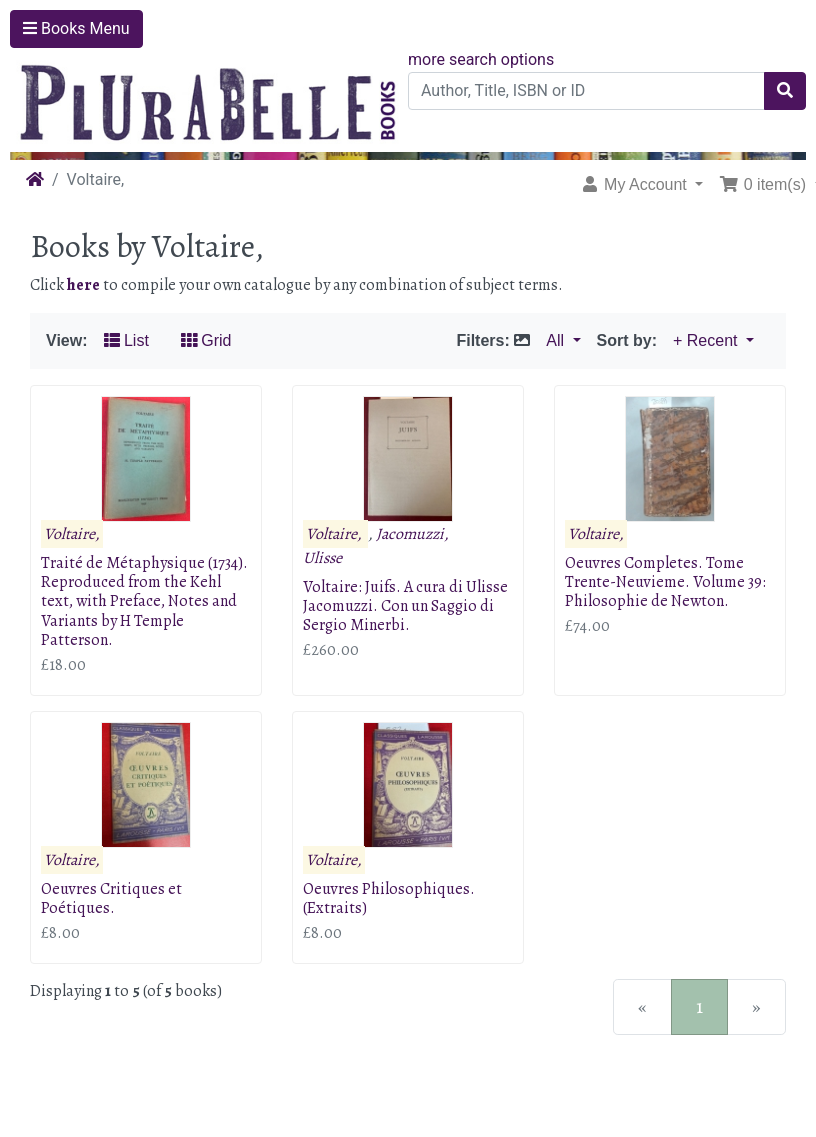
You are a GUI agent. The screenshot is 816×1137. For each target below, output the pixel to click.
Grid (206, 340)
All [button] (557, 340)
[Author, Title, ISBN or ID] (586, 91)
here (83, 285)
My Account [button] (636, 184)
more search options (481, 59)
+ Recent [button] (707, 340)
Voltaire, (72, 534)
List (126, 340)
